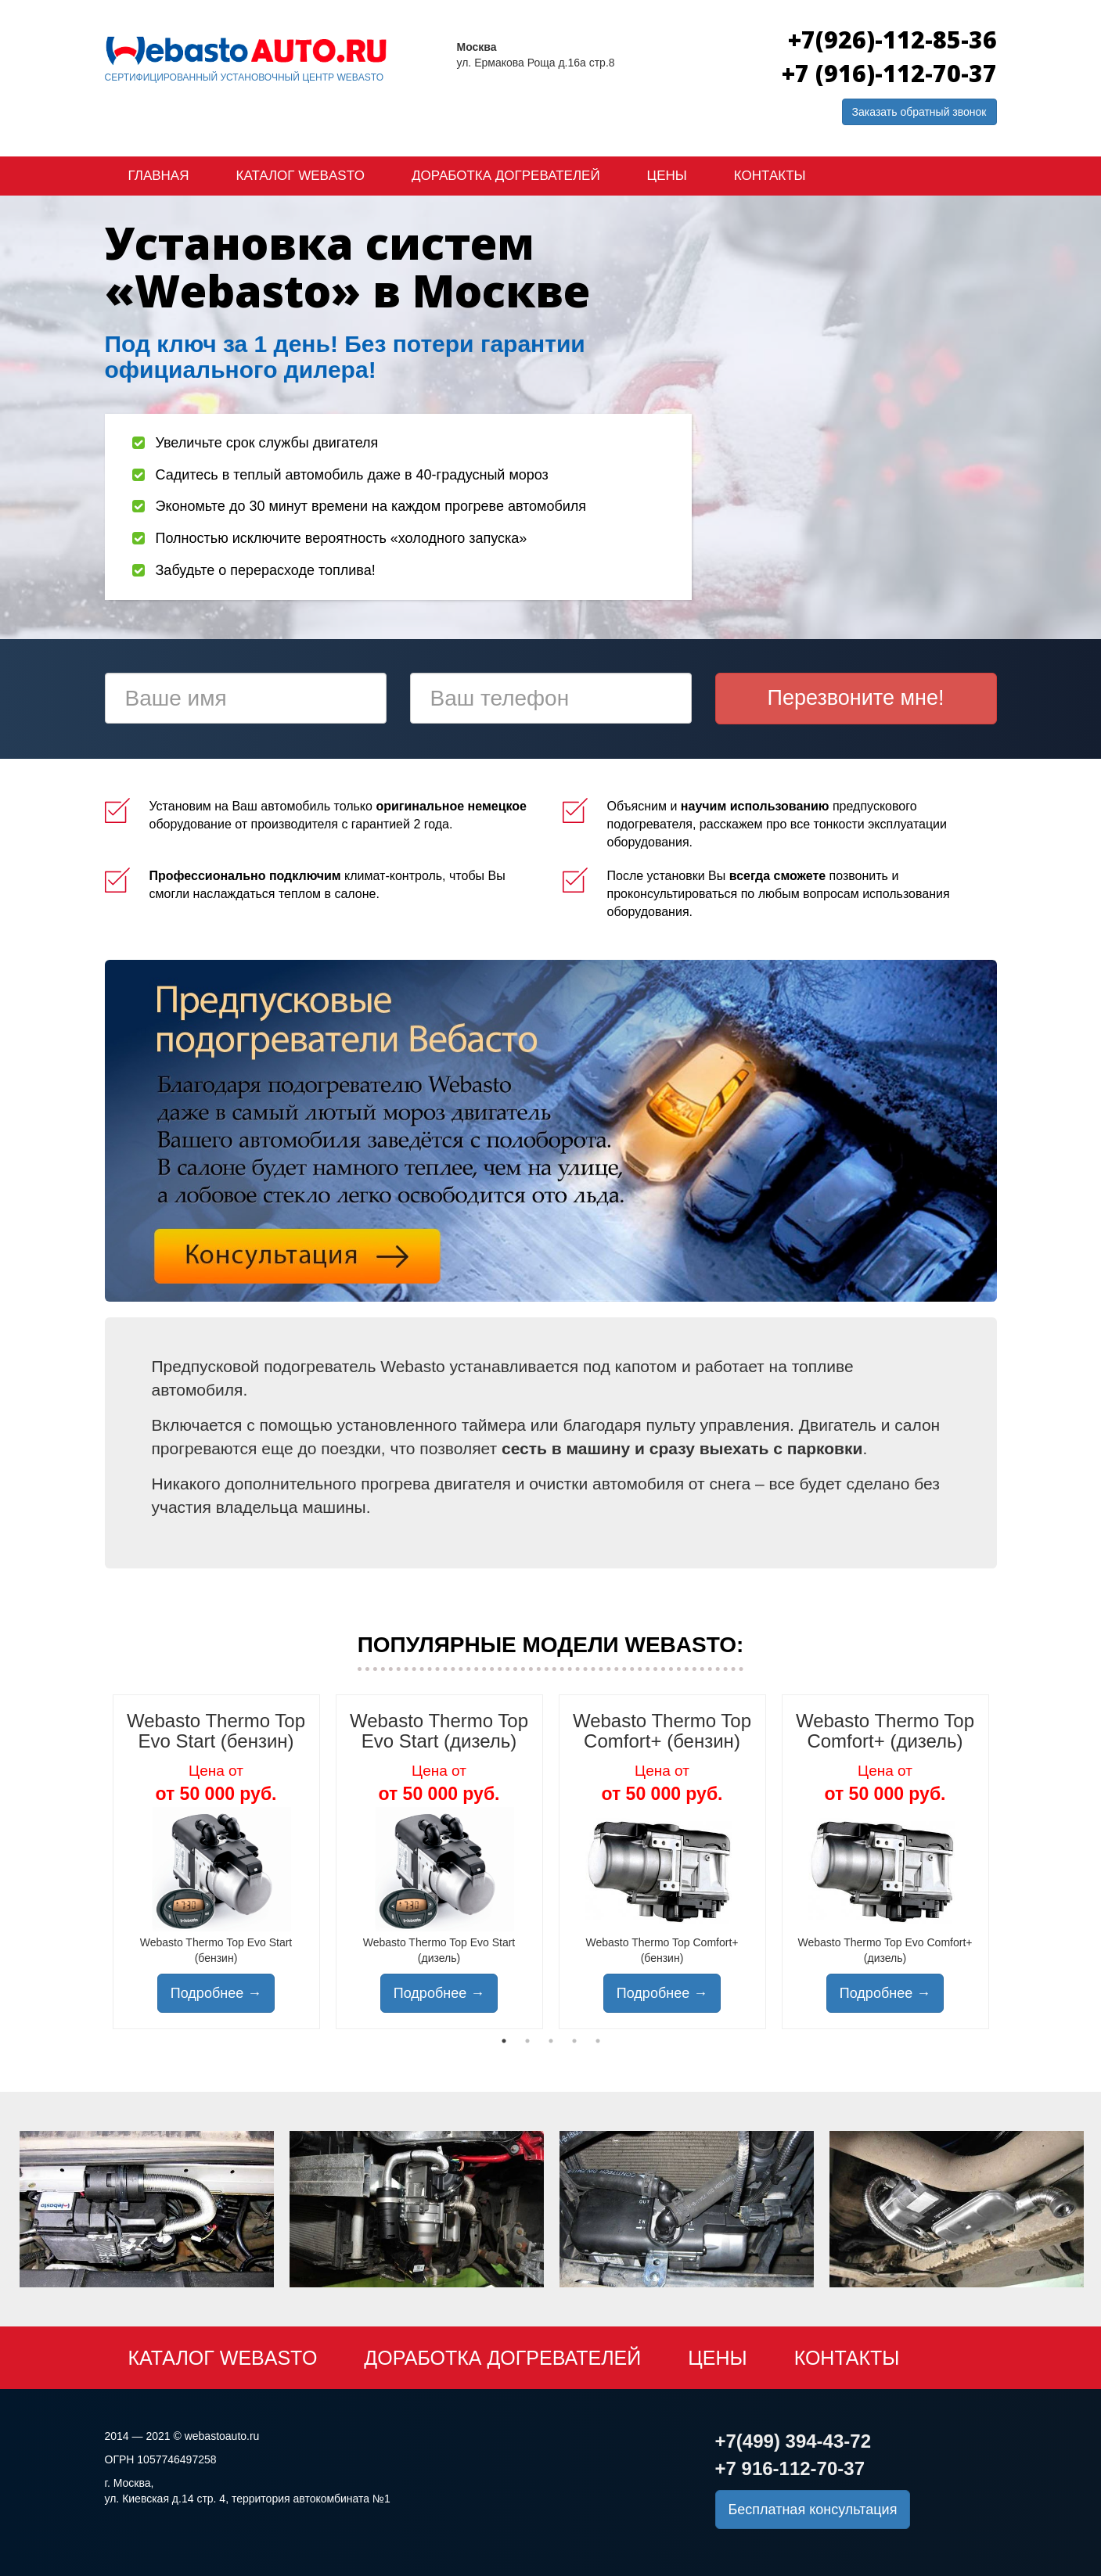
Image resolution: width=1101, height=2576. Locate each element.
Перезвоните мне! (856, 698)
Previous (93, 1862)
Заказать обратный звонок (919, 112)
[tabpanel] (216, 1861)
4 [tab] (574, 2041)
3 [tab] (551, 2041)
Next (1008, 1862)
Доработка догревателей (506, 175)
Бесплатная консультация (813, 2509)
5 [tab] (598, 2041)
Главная (158, 175)
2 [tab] (527, 2041)
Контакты (770, 175)
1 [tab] (504, 2041)
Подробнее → (216, 1993)
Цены (667, 175)
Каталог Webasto (300, 175)
